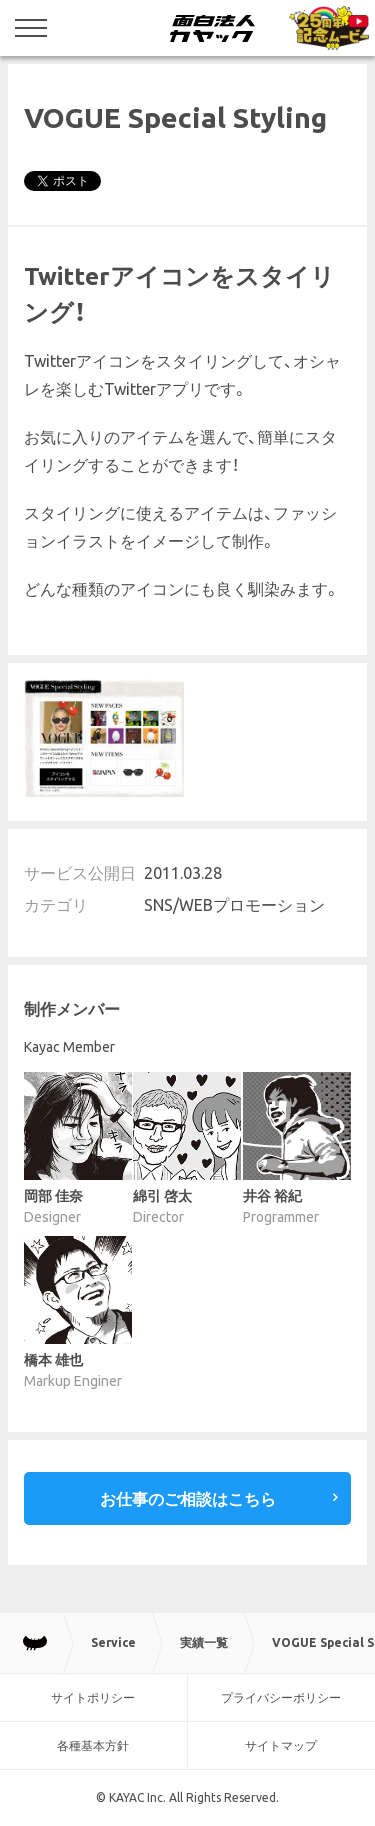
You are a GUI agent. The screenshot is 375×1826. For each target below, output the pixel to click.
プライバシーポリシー (281, 1697)
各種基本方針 (93, 1745)
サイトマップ (281, 1745)
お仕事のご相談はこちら (188, 1499)
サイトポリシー (93, 1697)
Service (113, 1642)
